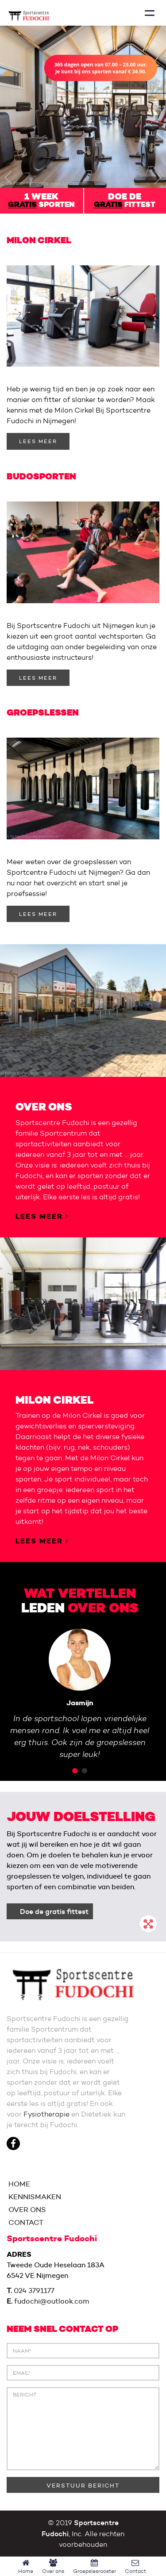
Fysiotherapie (46, 2114)
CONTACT (25, 2222)
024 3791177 (34, 2290)
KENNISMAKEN (34, 2197)
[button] (8, 176)
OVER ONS (26, 2209)
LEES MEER (38, 441)
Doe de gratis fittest (54, 1911)
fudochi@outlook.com (51, 2301)
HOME (18, 2184)
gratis (22, 204)
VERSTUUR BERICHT (83, 2485)
